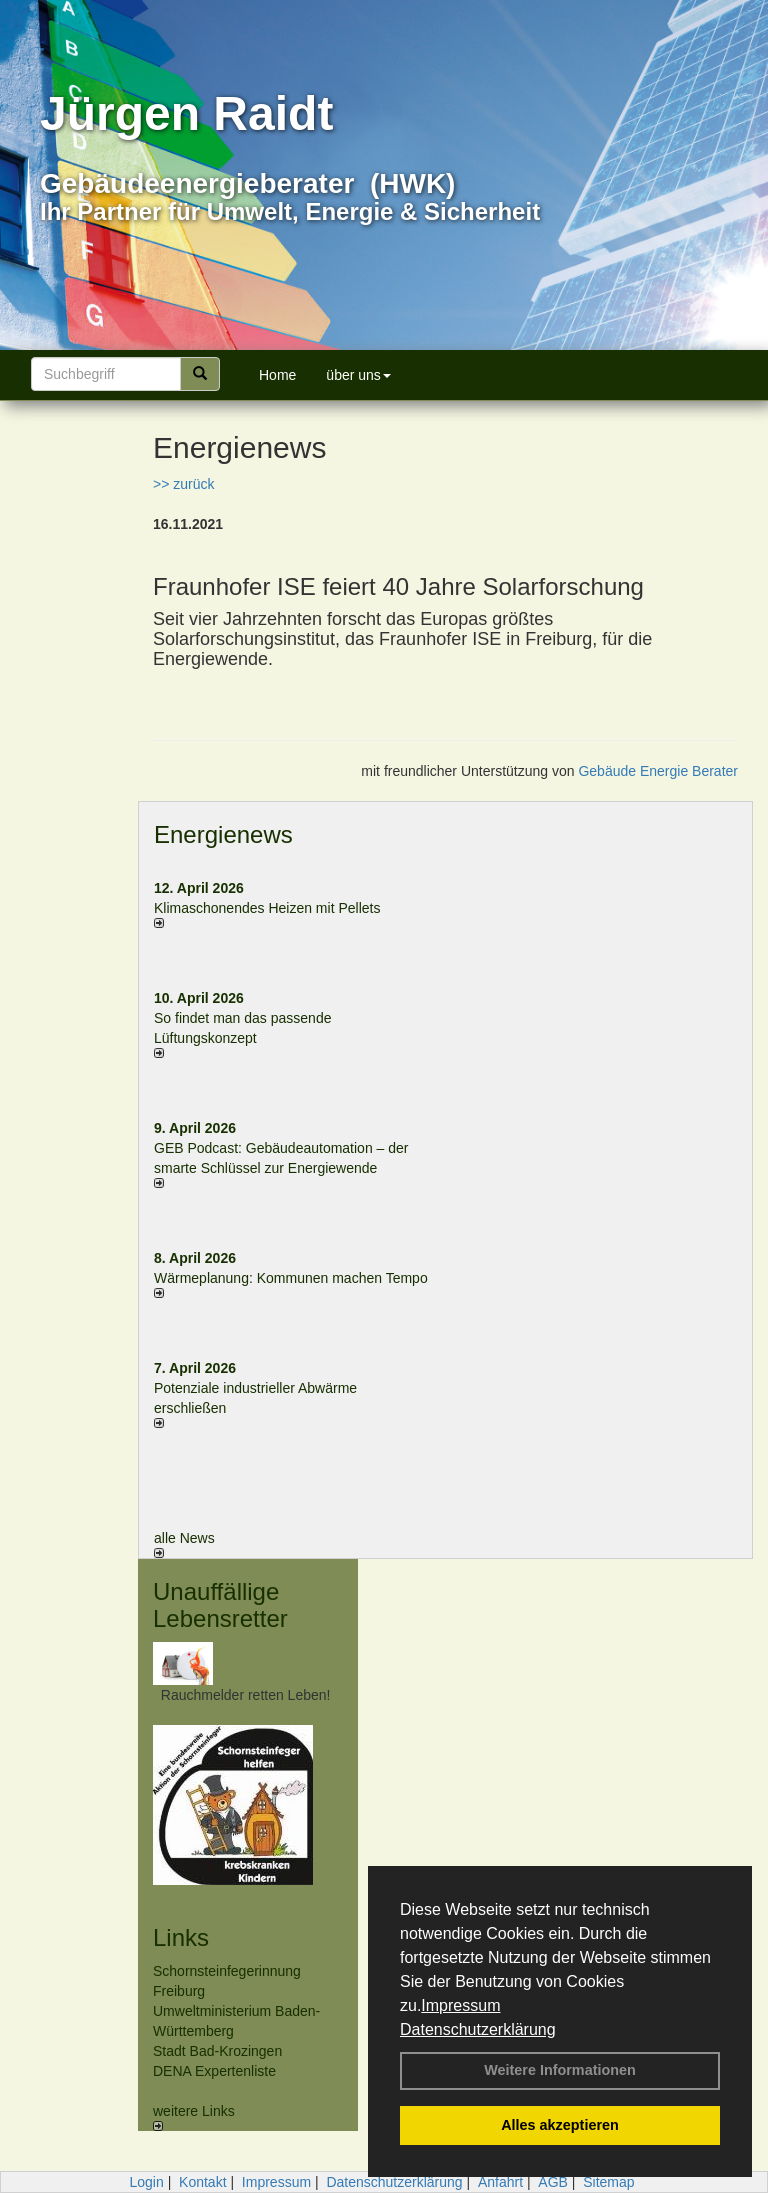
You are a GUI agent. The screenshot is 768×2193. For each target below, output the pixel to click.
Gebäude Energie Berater (658, 771)
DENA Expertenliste (214, 2071)
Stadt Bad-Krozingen (217, 2051)
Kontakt (202, 2182)
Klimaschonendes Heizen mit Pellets (267, 908)
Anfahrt (500, 2182)
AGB (553, 2182)
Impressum (460, 2005)
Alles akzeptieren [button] (560, 2125)
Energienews (223, 834)
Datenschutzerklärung (478, 2029)
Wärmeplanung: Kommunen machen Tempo (291, 1278)
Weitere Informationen (560, 2070)
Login (146, 2182)
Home (277, 375)
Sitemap (608, 2182)
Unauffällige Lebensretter (220, 1604)
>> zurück (183, 484)
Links (181, 1937)
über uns (358, 375)
